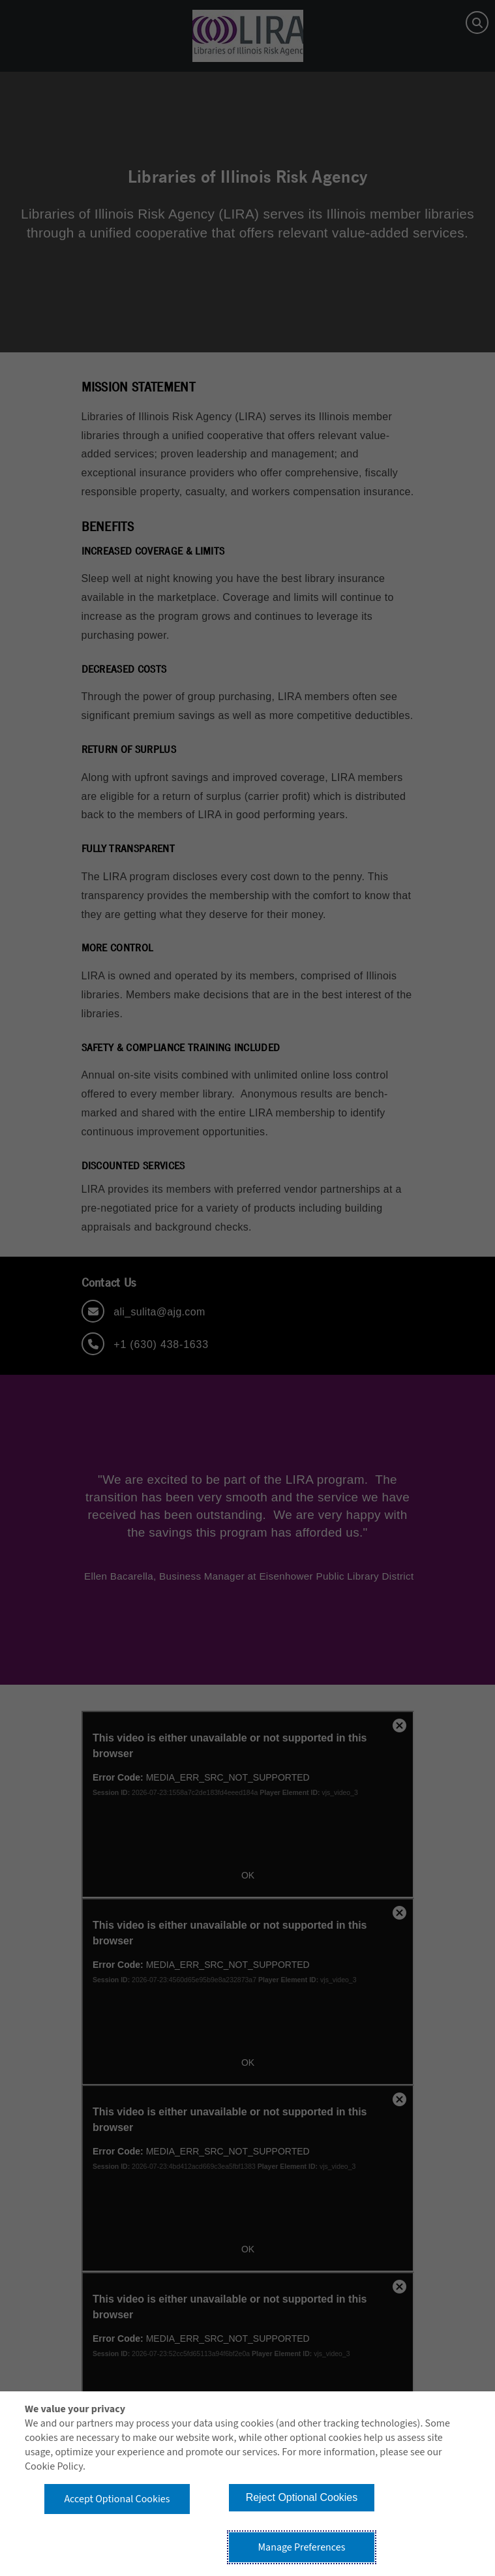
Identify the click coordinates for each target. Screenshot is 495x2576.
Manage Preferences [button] (301, 2547)
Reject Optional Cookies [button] (302, 2497)
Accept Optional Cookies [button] (117, 2499)
